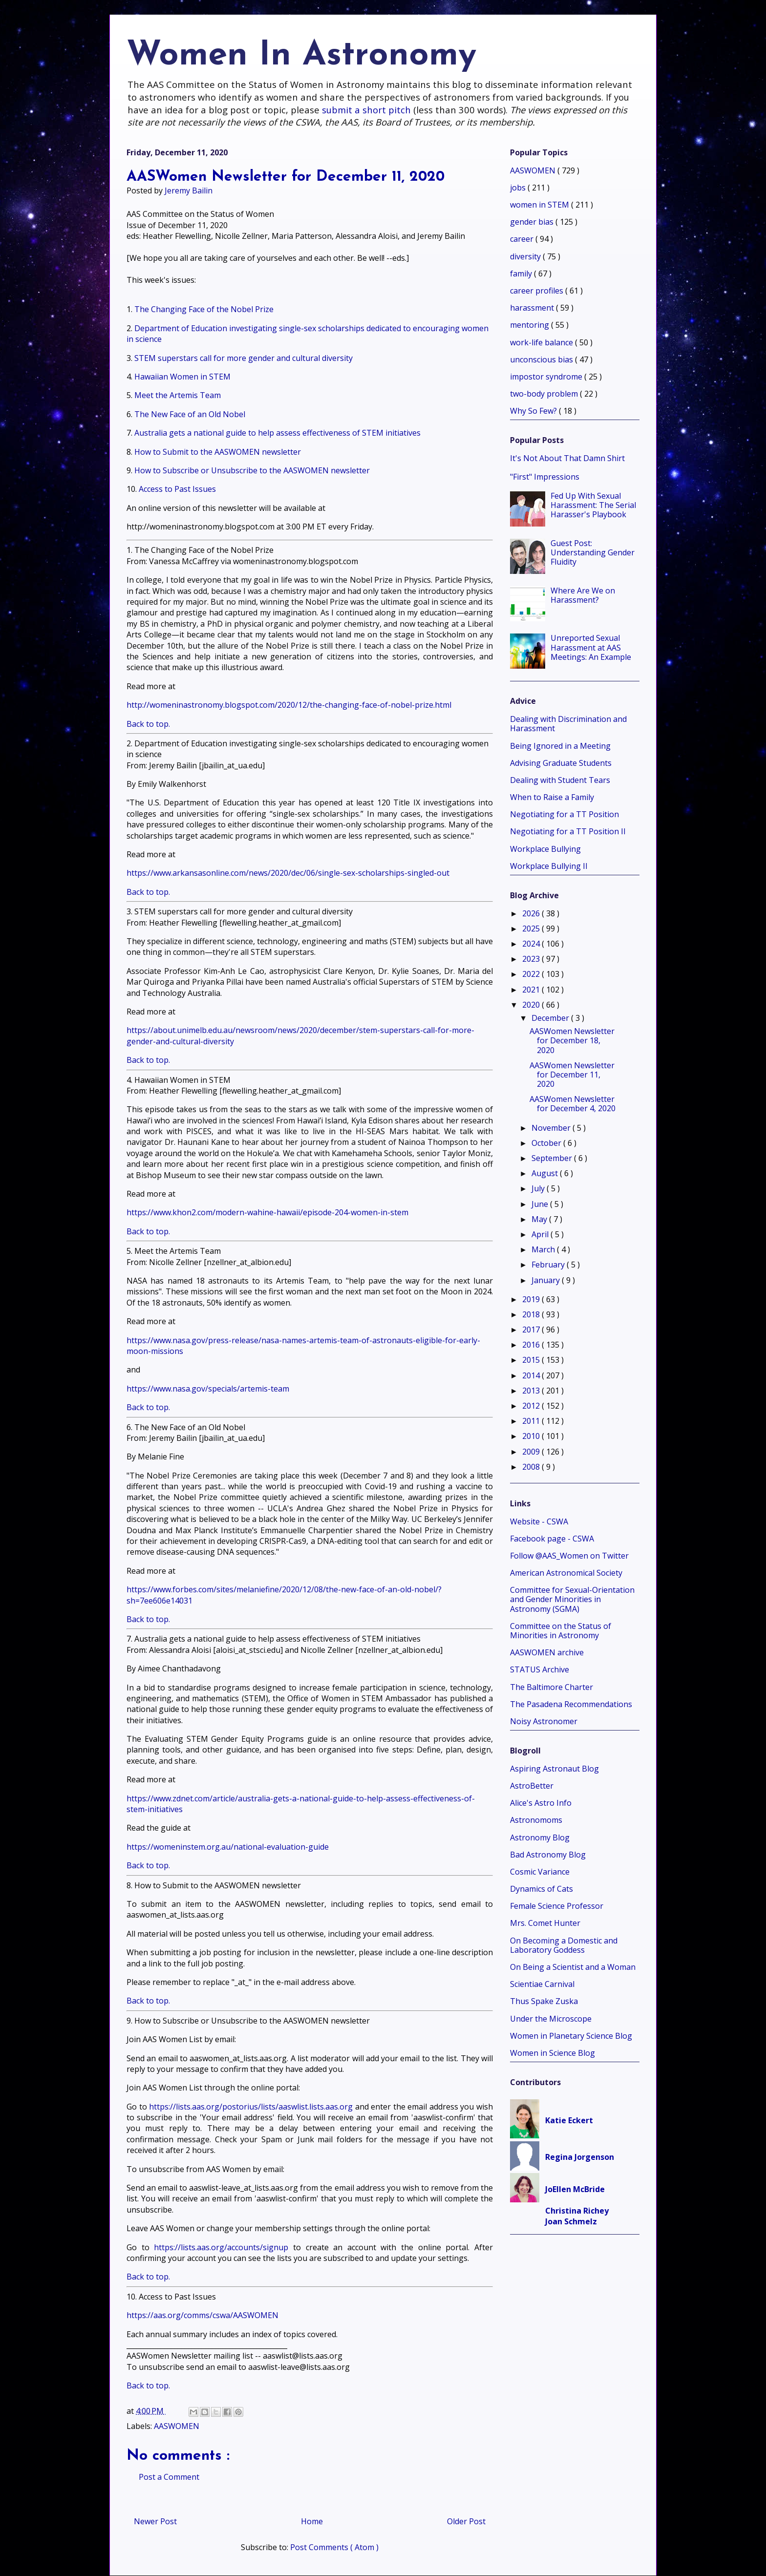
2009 (532, 1451)
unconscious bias (542, 359)
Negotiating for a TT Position (564, 814)
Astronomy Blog (540, 1837)
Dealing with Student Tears (560, 780)
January (547, 1280)
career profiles (537, 290)
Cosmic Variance (540, 1871)
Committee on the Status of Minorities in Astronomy (560, 1631)
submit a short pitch (366, 110)
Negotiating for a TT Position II (568, 831)
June (541, 1204)
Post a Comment (169, 2476)
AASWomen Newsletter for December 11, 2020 (572, 1074)
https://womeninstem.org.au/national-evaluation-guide (228, 1846)
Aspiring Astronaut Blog (554, 1768)
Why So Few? (534, 410)
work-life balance (542, 342)
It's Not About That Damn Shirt (567, 458)
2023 (532, 958)
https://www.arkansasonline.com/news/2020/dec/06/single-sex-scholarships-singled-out (288, 872)
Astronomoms (536, 1820)
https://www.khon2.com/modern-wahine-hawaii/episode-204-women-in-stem (267, 1212)
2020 (532, 1004)
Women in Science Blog (552, 2053)
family (522, 273)
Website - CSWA (539, 1521)
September (553, 1158)
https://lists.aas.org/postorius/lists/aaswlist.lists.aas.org (251, 2106)
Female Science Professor (556, 1905)
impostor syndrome (547, 376)
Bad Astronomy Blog (548, 1854)
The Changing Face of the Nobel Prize (204, 309)
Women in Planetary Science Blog (571, 2035)
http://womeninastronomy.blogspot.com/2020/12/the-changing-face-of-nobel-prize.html (289, 704)
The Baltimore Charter (551, 1687)
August (546, 1173)
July (539, 1188)
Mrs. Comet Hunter (545, 1923)
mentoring (530, 324)
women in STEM (540, 204)
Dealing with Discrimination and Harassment (568, 724)
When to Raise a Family (552, 797)
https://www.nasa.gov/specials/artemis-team (208, 1388)
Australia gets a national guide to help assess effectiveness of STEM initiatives (277, 432)
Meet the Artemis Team (177, 395)
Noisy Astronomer (543, 1721)
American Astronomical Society (566, 1572)
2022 (532, 974)
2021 (532, 989)
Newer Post (155, 2521)
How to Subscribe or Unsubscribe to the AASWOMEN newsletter (252, 470)
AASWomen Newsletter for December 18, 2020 (572, 1040)
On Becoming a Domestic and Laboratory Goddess (563, 1945)
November (552, 1127)
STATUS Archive (539, 1669)
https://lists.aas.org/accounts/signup (221, 2247)
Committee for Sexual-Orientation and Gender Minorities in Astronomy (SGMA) (572, 1599)
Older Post (466, 2521)
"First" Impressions (544, 476)
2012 (532, 1405)
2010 (532, 1436)
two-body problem (545, 393)
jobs (519, 187)
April (541, 1234)
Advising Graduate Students (561, 763)
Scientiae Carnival (542, 1984)
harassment (533, 307)
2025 (532, 928)
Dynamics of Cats (541, 1888)
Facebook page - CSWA (552, 1538)
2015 (532, 1359)
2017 (532, 1329)
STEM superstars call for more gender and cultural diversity (243, 358)
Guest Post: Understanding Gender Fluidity (593, 552)
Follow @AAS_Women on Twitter (569, 1555)
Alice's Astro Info (541, 1802)
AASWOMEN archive (547, 1652)
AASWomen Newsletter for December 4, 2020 (573, 1104)
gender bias (532, 221)
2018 (532, 1314)
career (522, 238)
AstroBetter (531, 1785)
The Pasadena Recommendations (571, 1704)
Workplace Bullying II (549, 866)
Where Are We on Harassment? (583, 595)
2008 (532, 1466)
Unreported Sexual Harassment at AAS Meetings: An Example (591, 647)
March (544, 1249)
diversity (526, 256)
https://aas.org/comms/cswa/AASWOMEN (202, 2315)
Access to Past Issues (177, 489)
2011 (532, 1420)
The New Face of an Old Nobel (189, 414)
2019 (532, 1299)
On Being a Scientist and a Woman (573, 1967)
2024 (532, 943)
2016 (532, 1344)
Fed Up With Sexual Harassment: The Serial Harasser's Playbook (593, 505)
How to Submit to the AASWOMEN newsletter (217, 451)
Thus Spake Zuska (544, 2001)
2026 (532, 913)
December (551, 1018)
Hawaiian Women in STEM (182, 376)
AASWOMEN (176, 2426)
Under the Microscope (551, 2018)
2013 (532, 1390)
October (547, 1143)
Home (312, 2521)
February (549, 1264)
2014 (532, 1375)
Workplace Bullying (545, 849)
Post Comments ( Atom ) (334, 2547)
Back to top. (148, 723)
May (540, 1219)
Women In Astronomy (301, 56)
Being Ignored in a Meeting (560, 745)
